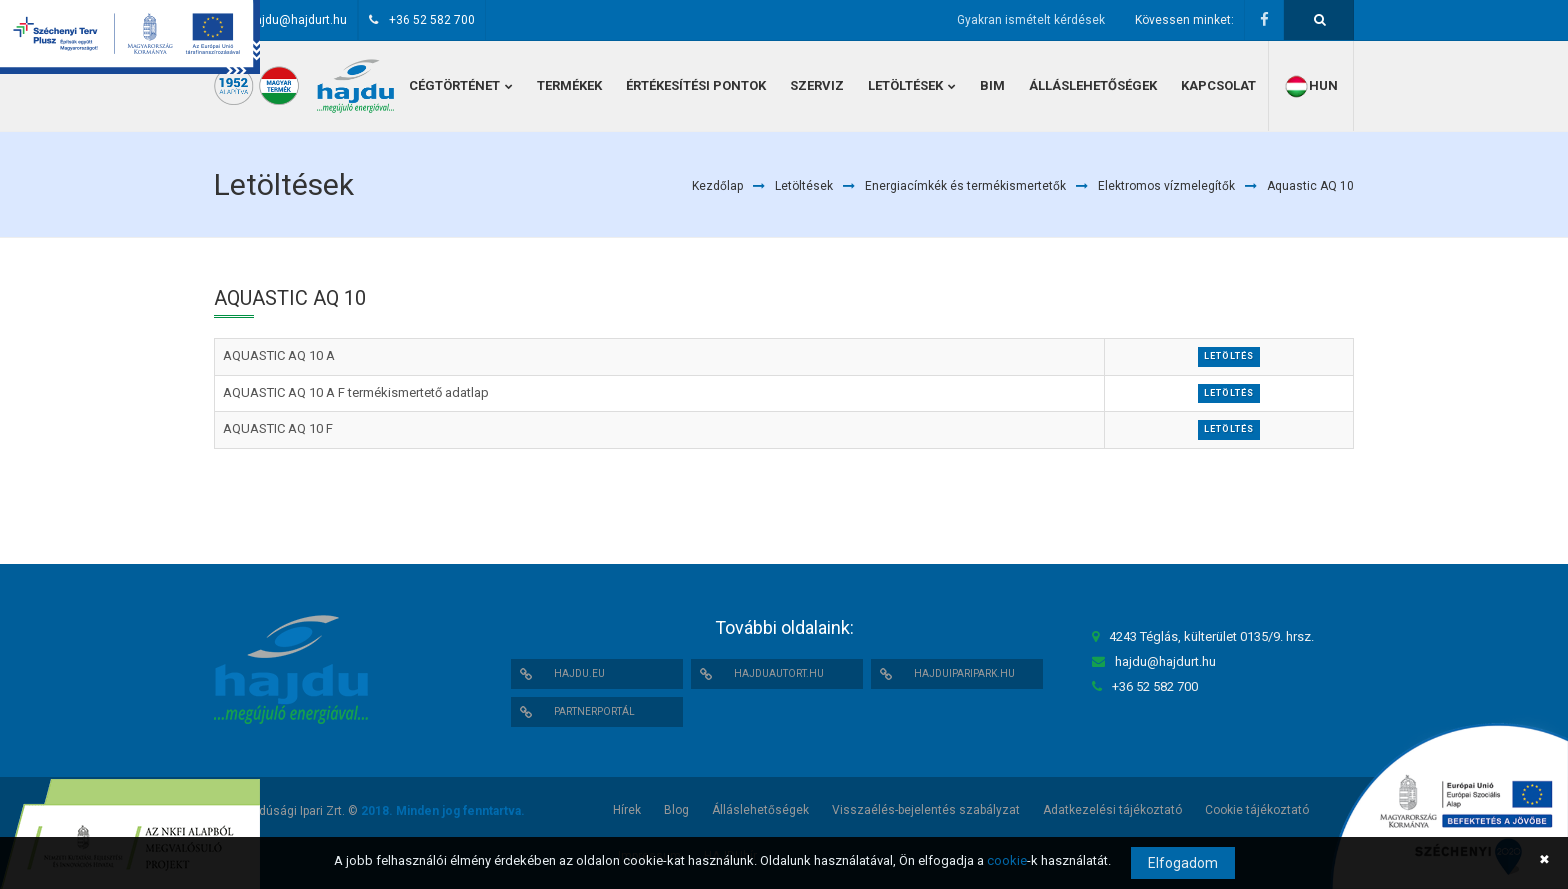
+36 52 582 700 (432, 20)
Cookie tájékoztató (1257, 810)
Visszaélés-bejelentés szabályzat (926, 810)
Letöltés (1229, 356)
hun (1311, 86)
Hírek (627, 810)
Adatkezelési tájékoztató (1112, 810)
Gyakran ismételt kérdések (1031, 20)
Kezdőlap (717, 186)
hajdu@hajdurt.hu (297, 20)
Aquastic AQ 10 (1310, 186)
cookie (1007, 860)
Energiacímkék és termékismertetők (965, 186)
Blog (676, 810)
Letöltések (804, 186)
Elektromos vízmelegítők (1166, 186)
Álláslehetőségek (760, 810)
